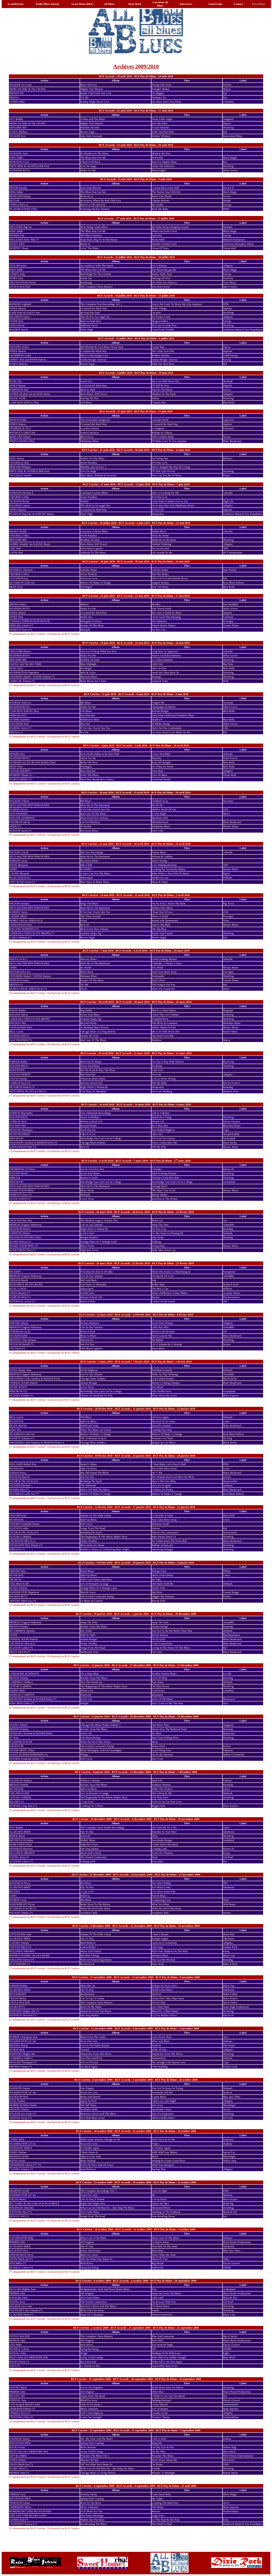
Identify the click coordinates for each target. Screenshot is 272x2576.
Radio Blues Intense (47, 4)
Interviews (186, 4)
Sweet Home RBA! (82, 4)
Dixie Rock (134, 4)
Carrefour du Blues (160, 4)
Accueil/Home (15, 4)
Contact (238, 4)
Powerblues (258, 4)
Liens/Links (215, 4)
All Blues (109, 4)
